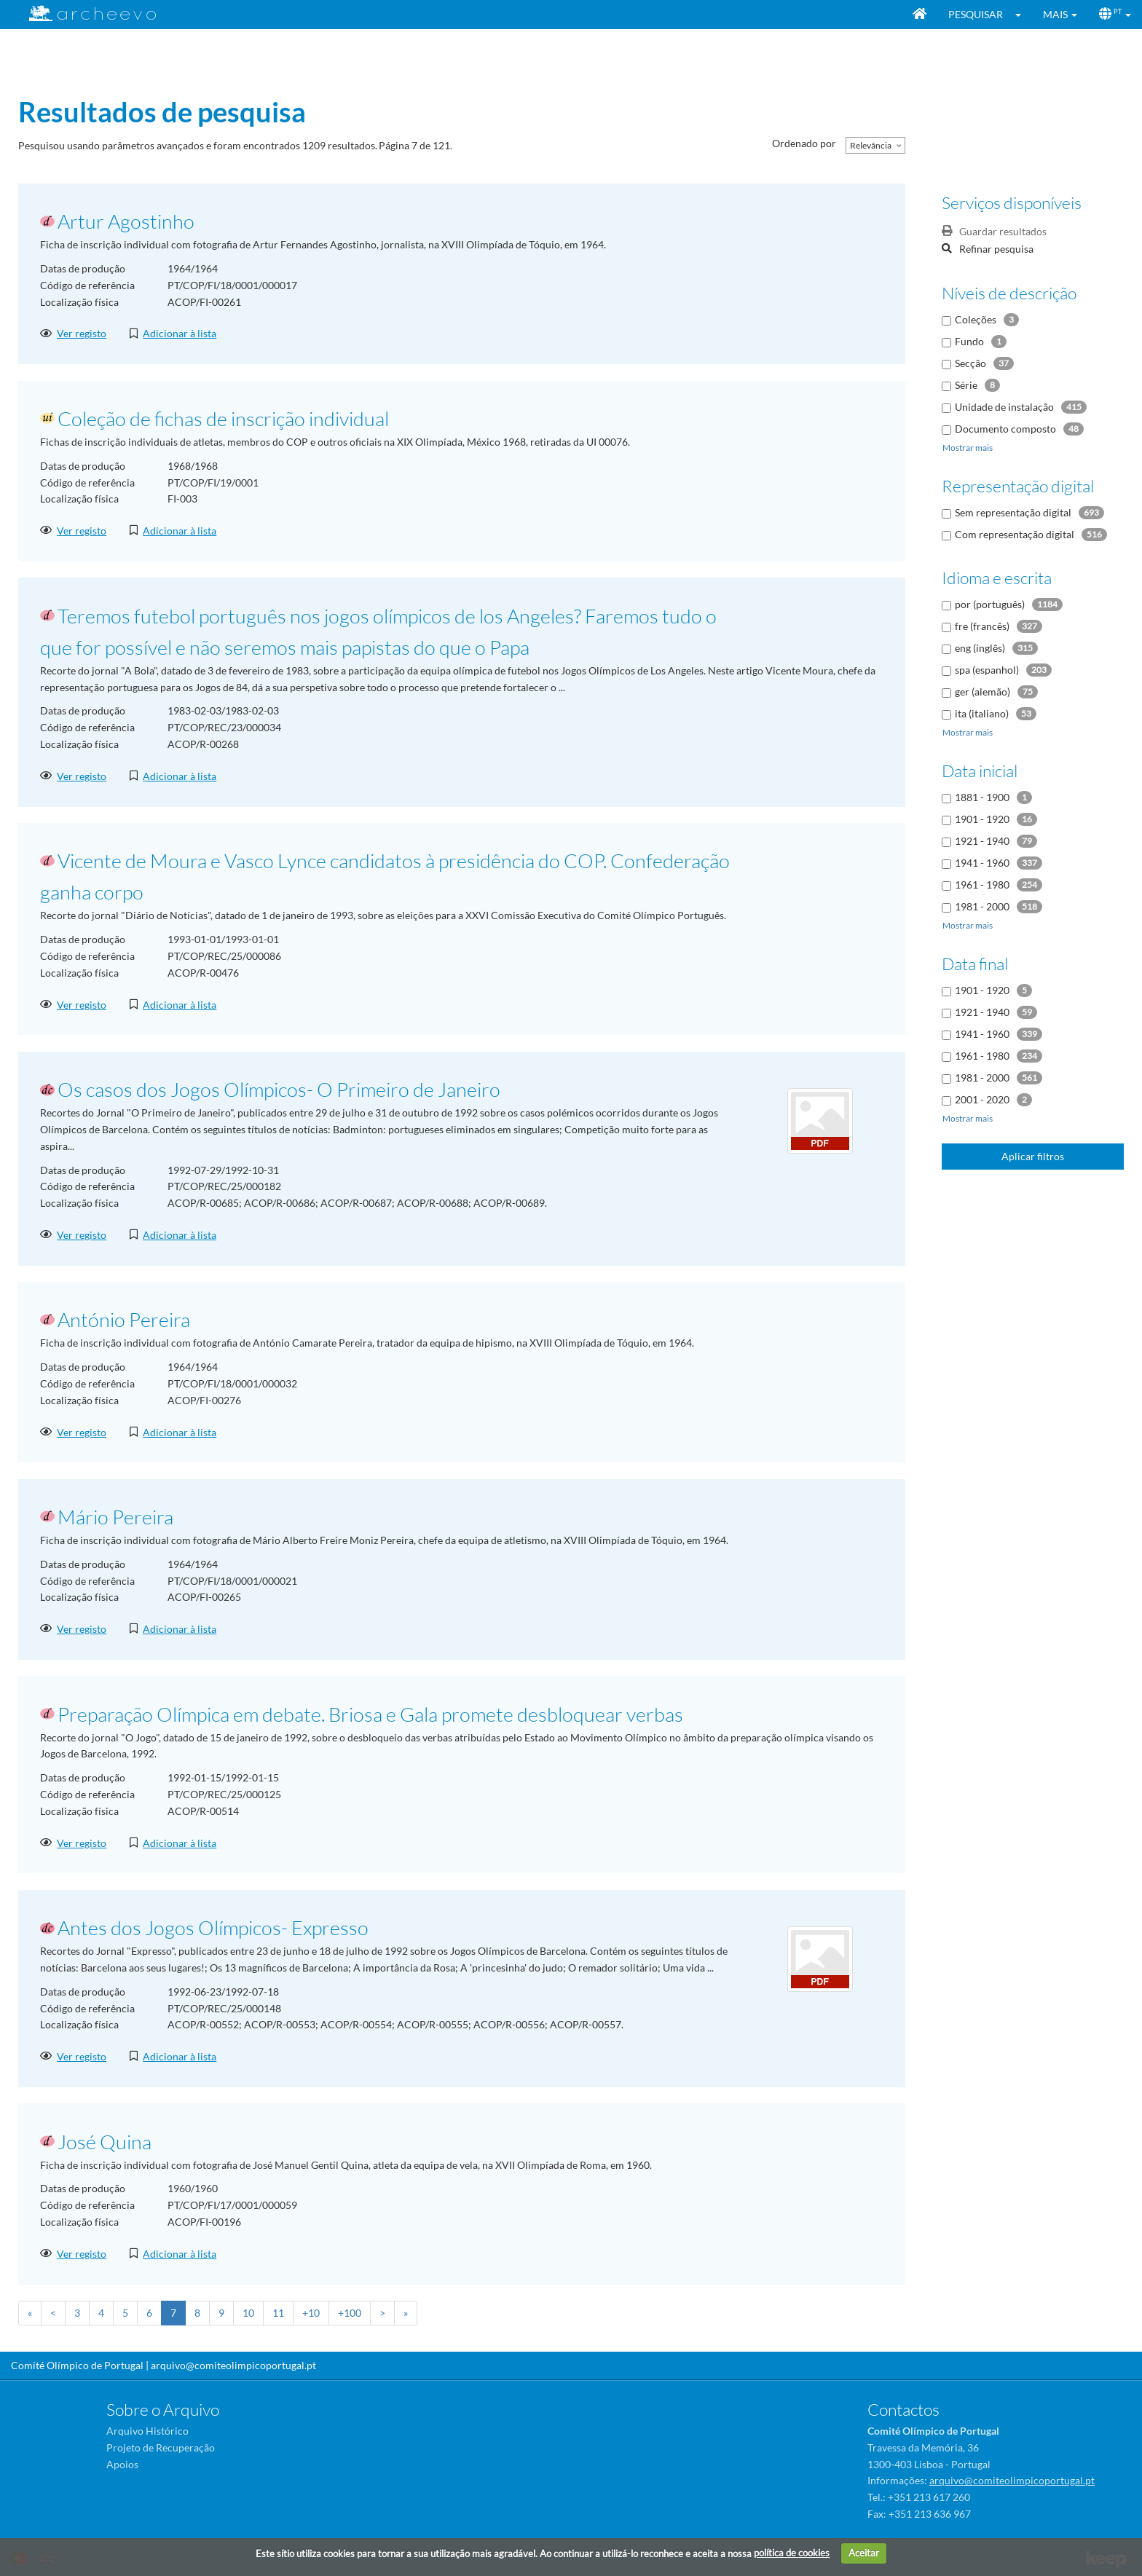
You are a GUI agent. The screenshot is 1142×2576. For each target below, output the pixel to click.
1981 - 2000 (982, 906)
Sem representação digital (1013, 512)
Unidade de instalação (1004, 407)
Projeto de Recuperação (160, 2447)
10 (248, 2313)
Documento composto (1005, 428)
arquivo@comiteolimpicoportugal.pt (233, 2365)
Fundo (969, 341)
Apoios (122, 2464)
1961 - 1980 (982, 884)
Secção (970, 363)
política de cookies (792, 2553)
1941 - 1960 (982, 862)
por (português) (990, 604)
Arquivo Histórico (147, 2431)
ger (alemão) (982, 691)
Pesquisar (975, 14)
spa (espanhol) (987, 669)
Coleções (975, 319)
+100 (349, 2313)
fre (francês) (982, 626)
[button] (1023, 14)
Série (966, 385)
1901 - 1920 (982, 819)
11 (278, 2313)
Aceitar (863, 2553)
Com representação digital (1014, 534)
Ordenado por (804, 143)
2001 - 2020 (982, 1099)
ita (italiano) (982, 713)
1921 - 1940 (982, 841)
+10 (311, 2313)
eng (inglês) (980, 648)
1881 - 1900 (982, 797)
